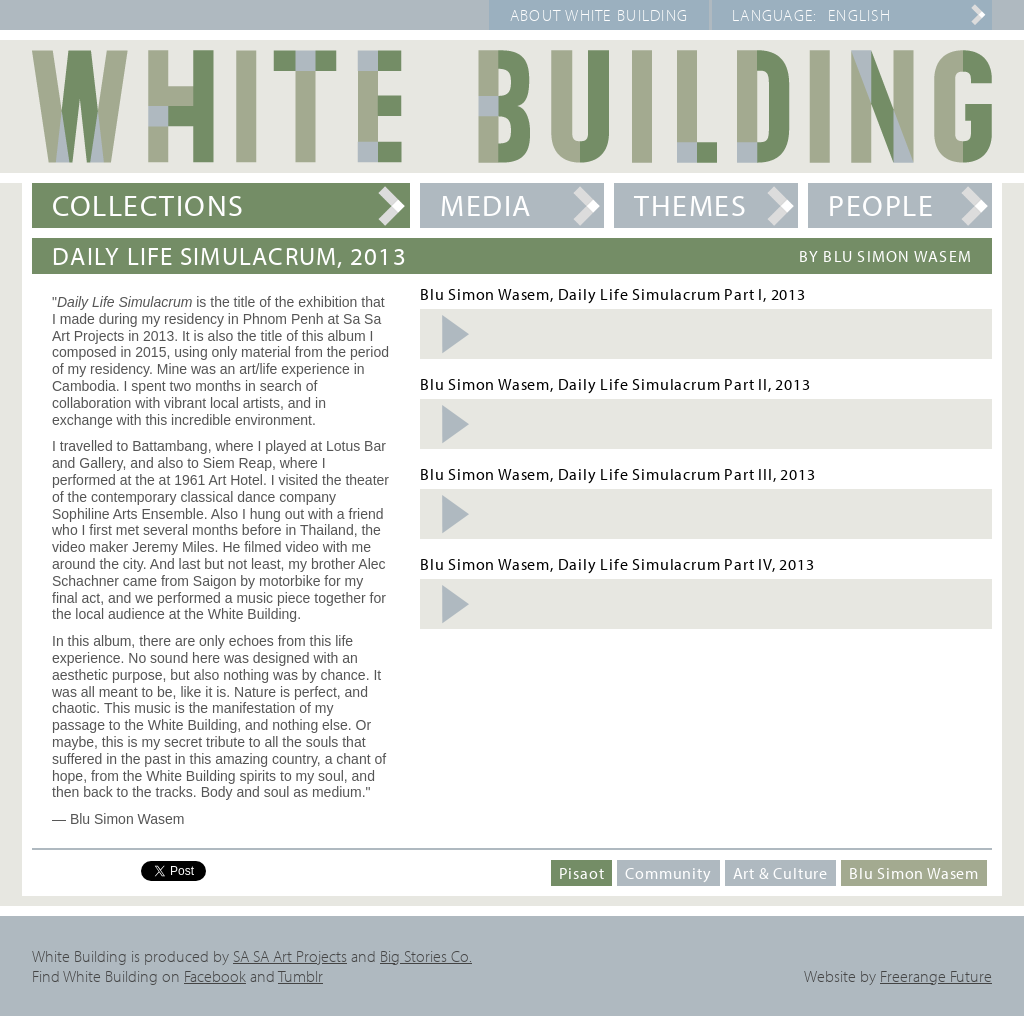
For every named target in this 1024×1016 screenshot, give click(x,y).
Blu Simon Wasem (914, 873)
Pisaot (582, 873)
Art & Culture (780, 873)
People (881, 205)
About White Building (599, 15)
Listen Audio (454, 334)
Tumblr (300, 976)
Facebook (215, 976)
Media (486, 205)
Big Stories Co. (426, 956)
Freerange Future (936, 976)
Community (668, 873)
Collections (148, 205)
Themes (690, 205)
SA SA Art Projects (290, 956)
